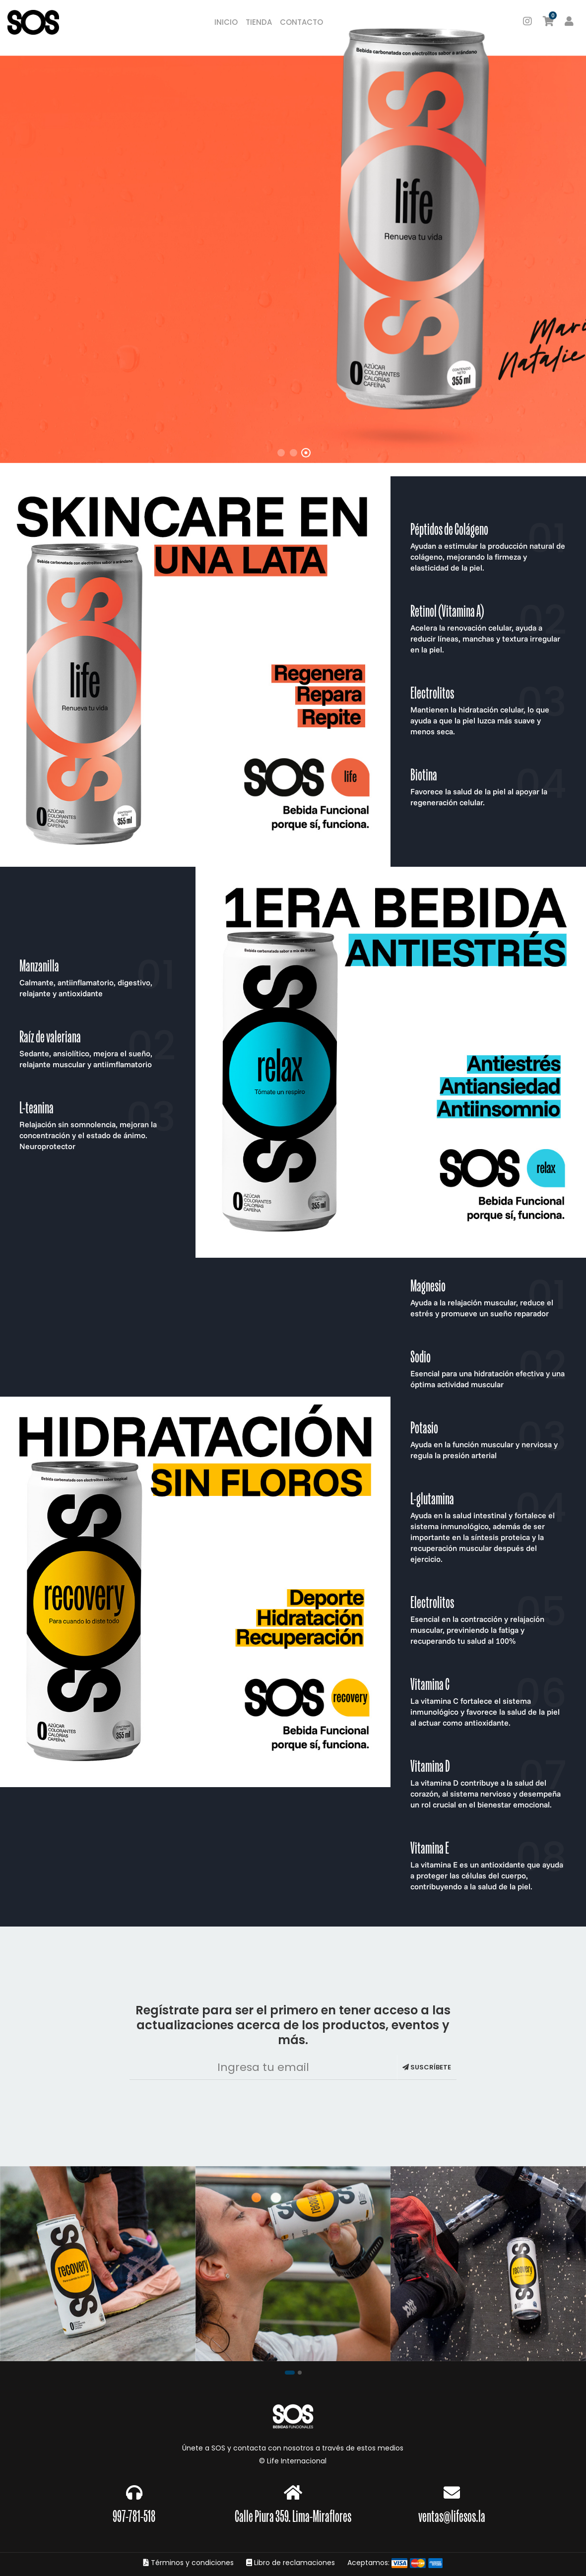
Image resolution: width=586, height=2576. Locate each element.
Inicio (226, 22)
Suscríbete (426, 2067)
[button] (289, 2372)
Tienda (259, 22)
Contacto (301, 22)
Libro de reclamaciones (290, 2563)
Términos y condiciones (188, 2563)
